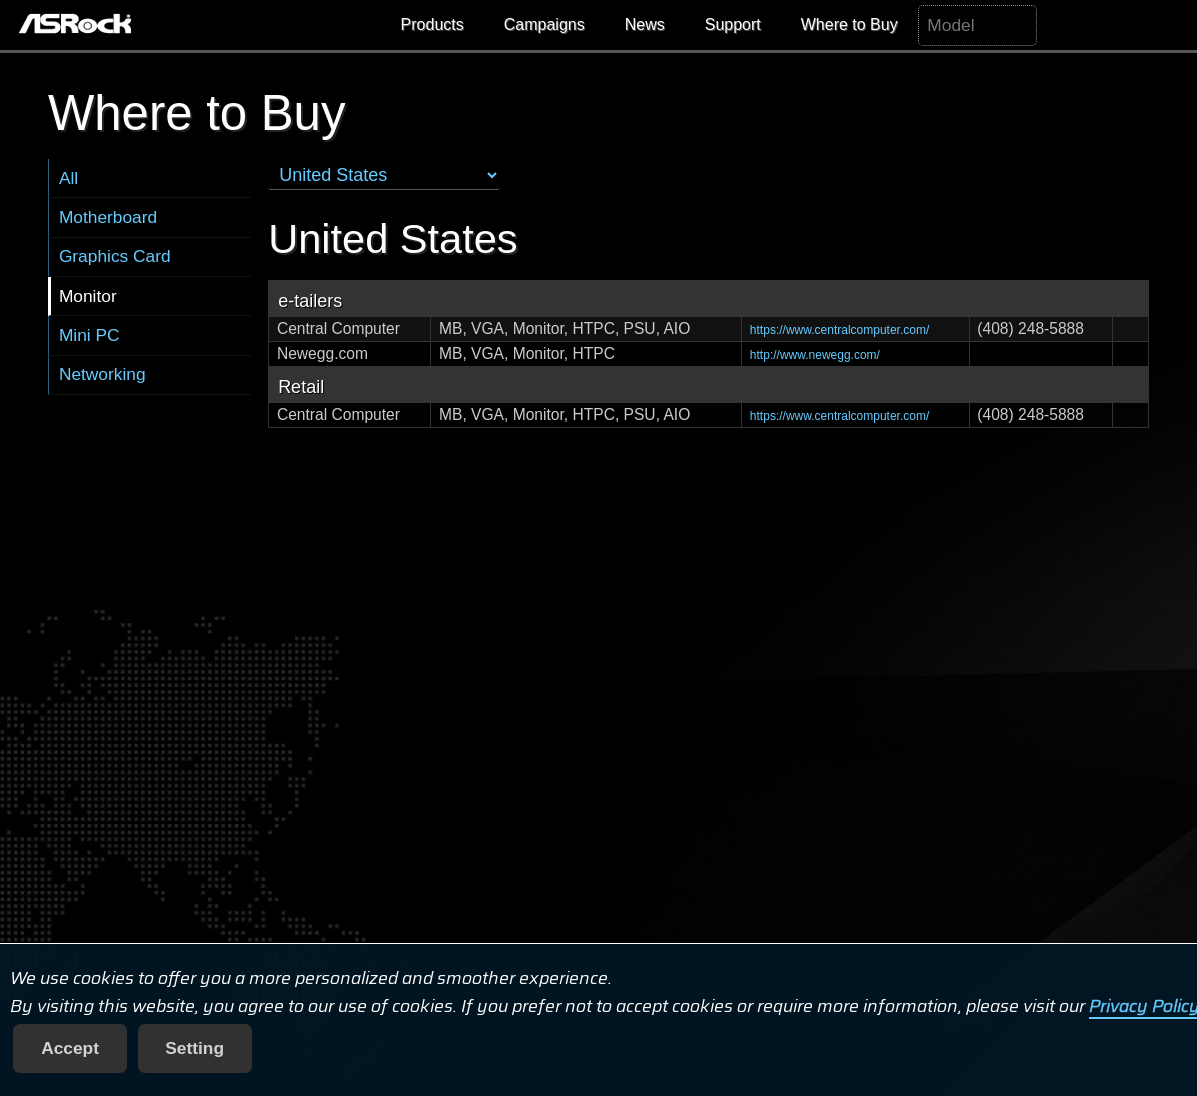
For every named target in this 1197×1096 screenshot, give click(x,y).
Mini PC (89, 335)
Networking (102, 374)
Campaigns (544, 24)
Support (733, 24)
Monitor (88, 296)
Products (432, 24)
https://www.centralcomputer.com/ (839, 330)
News (645, 24)
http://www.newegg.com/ (815, 355)
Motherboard (108, 217)
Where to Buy (849, 24)
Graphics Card (115, 256)
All (68, 178)
